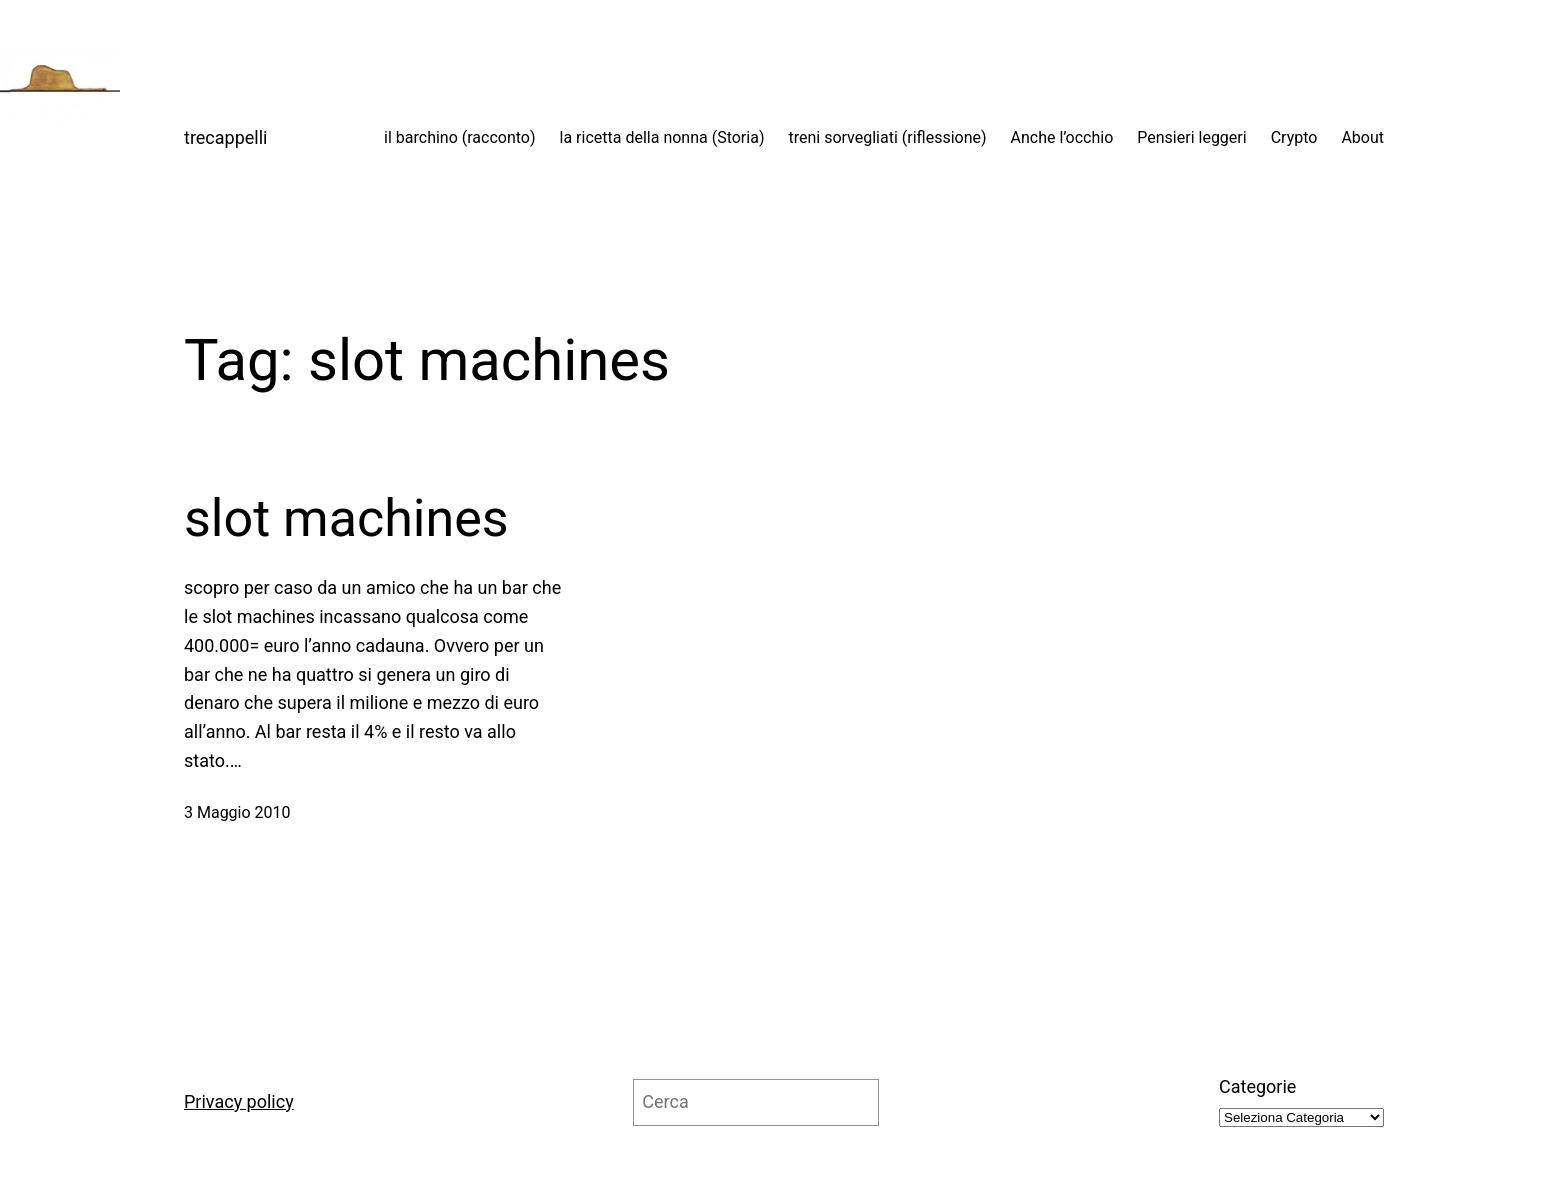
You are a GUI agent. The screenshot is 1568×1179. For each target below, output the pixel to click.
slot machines (346, 518)
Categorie (1257, 1086)
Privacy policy (239, 1101)
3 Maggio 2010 (237, 812)
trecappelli (225, 137)
